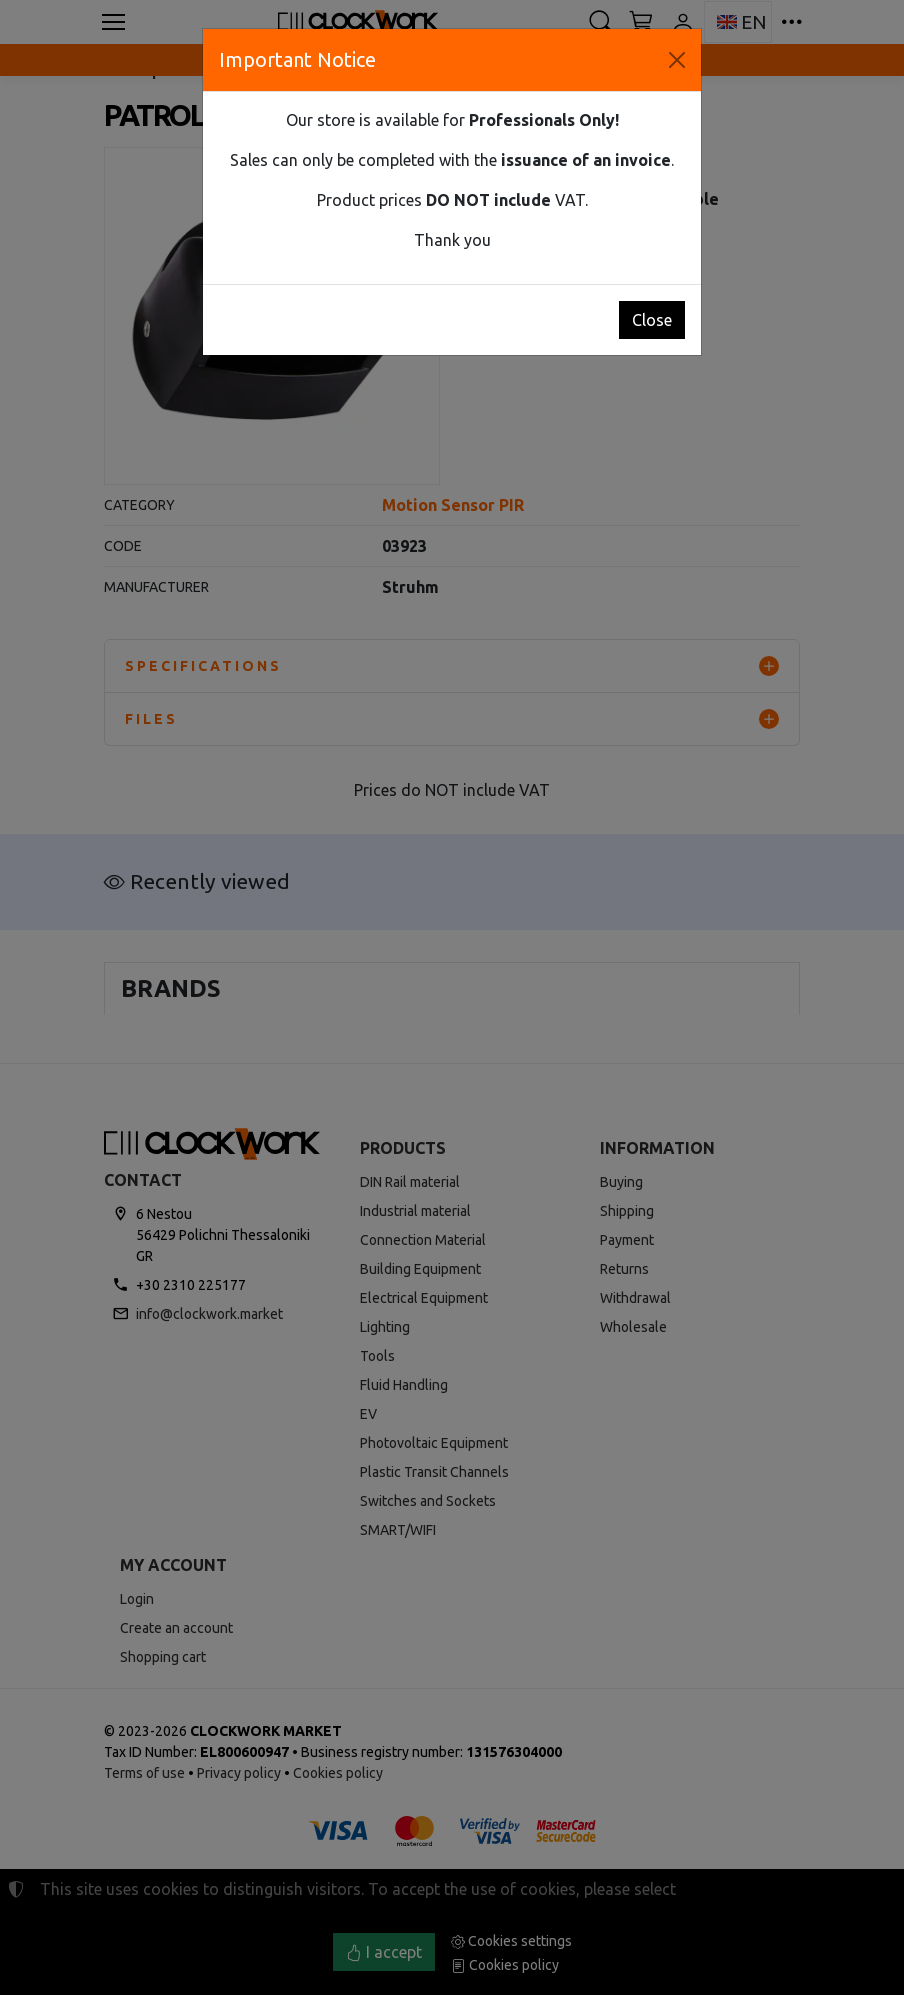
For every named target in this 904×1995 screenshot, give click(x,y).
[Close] (677, 60)
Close (652, 320)
